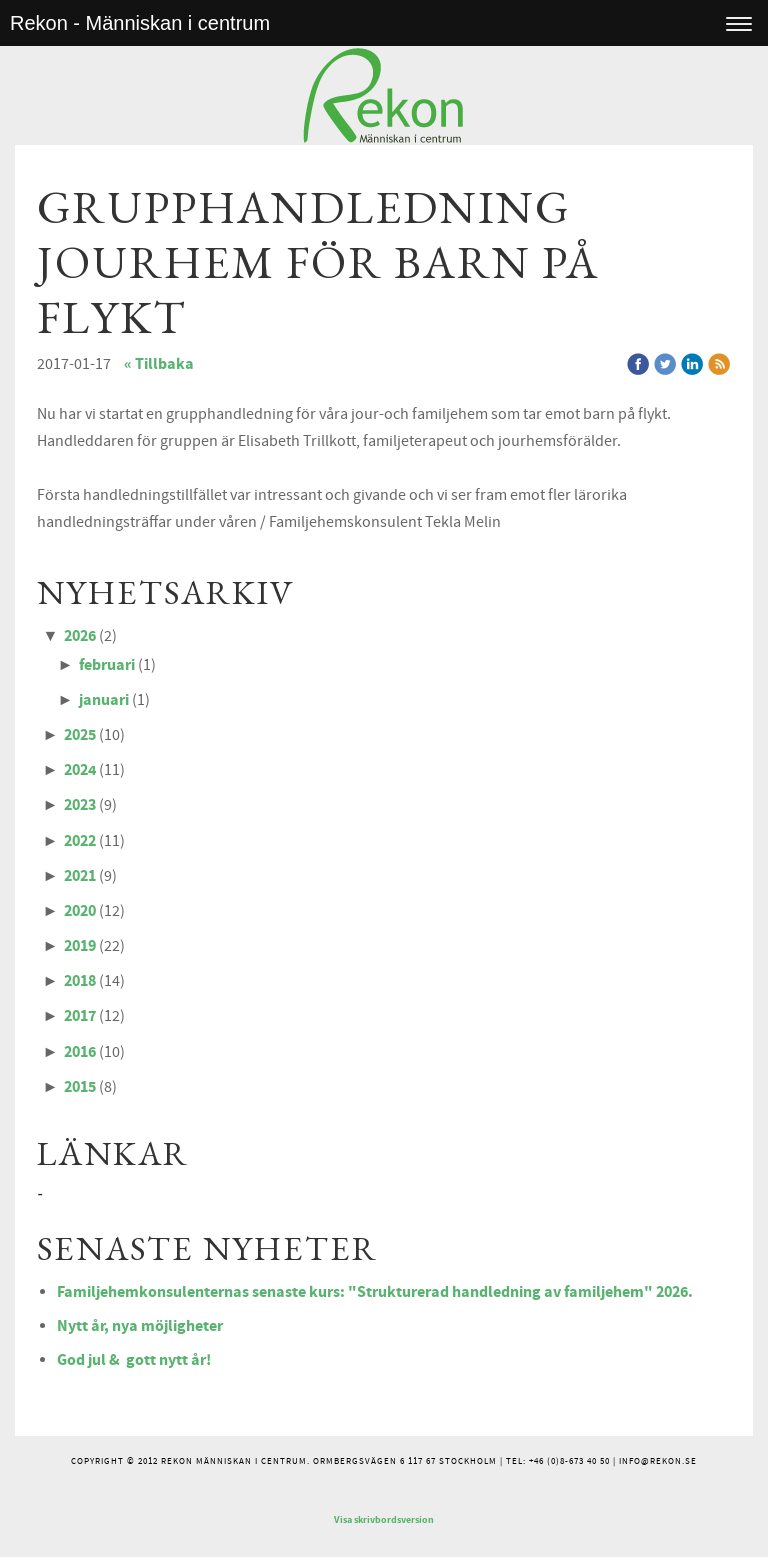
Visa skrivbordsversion (384, 1520)
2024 (80, 770)
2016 (80, 1052)
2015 (80, 1087)
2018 (80, 981)
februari (107, 665)
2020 (80, 911)
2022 (80, 841)
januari (104, 700)
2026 (80, 636)
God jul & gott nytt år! (134, 1360)
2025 (80, 735)
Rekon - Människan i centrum (140, 23)
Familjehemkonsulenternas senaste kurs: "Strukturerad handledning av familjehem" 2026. (375, 1292)
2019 (80, 946)
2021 (80, 876)
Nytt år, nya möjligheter (140, 1326)
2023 (80, 805)
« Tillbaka (159, 364)
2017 (80, 1016)
